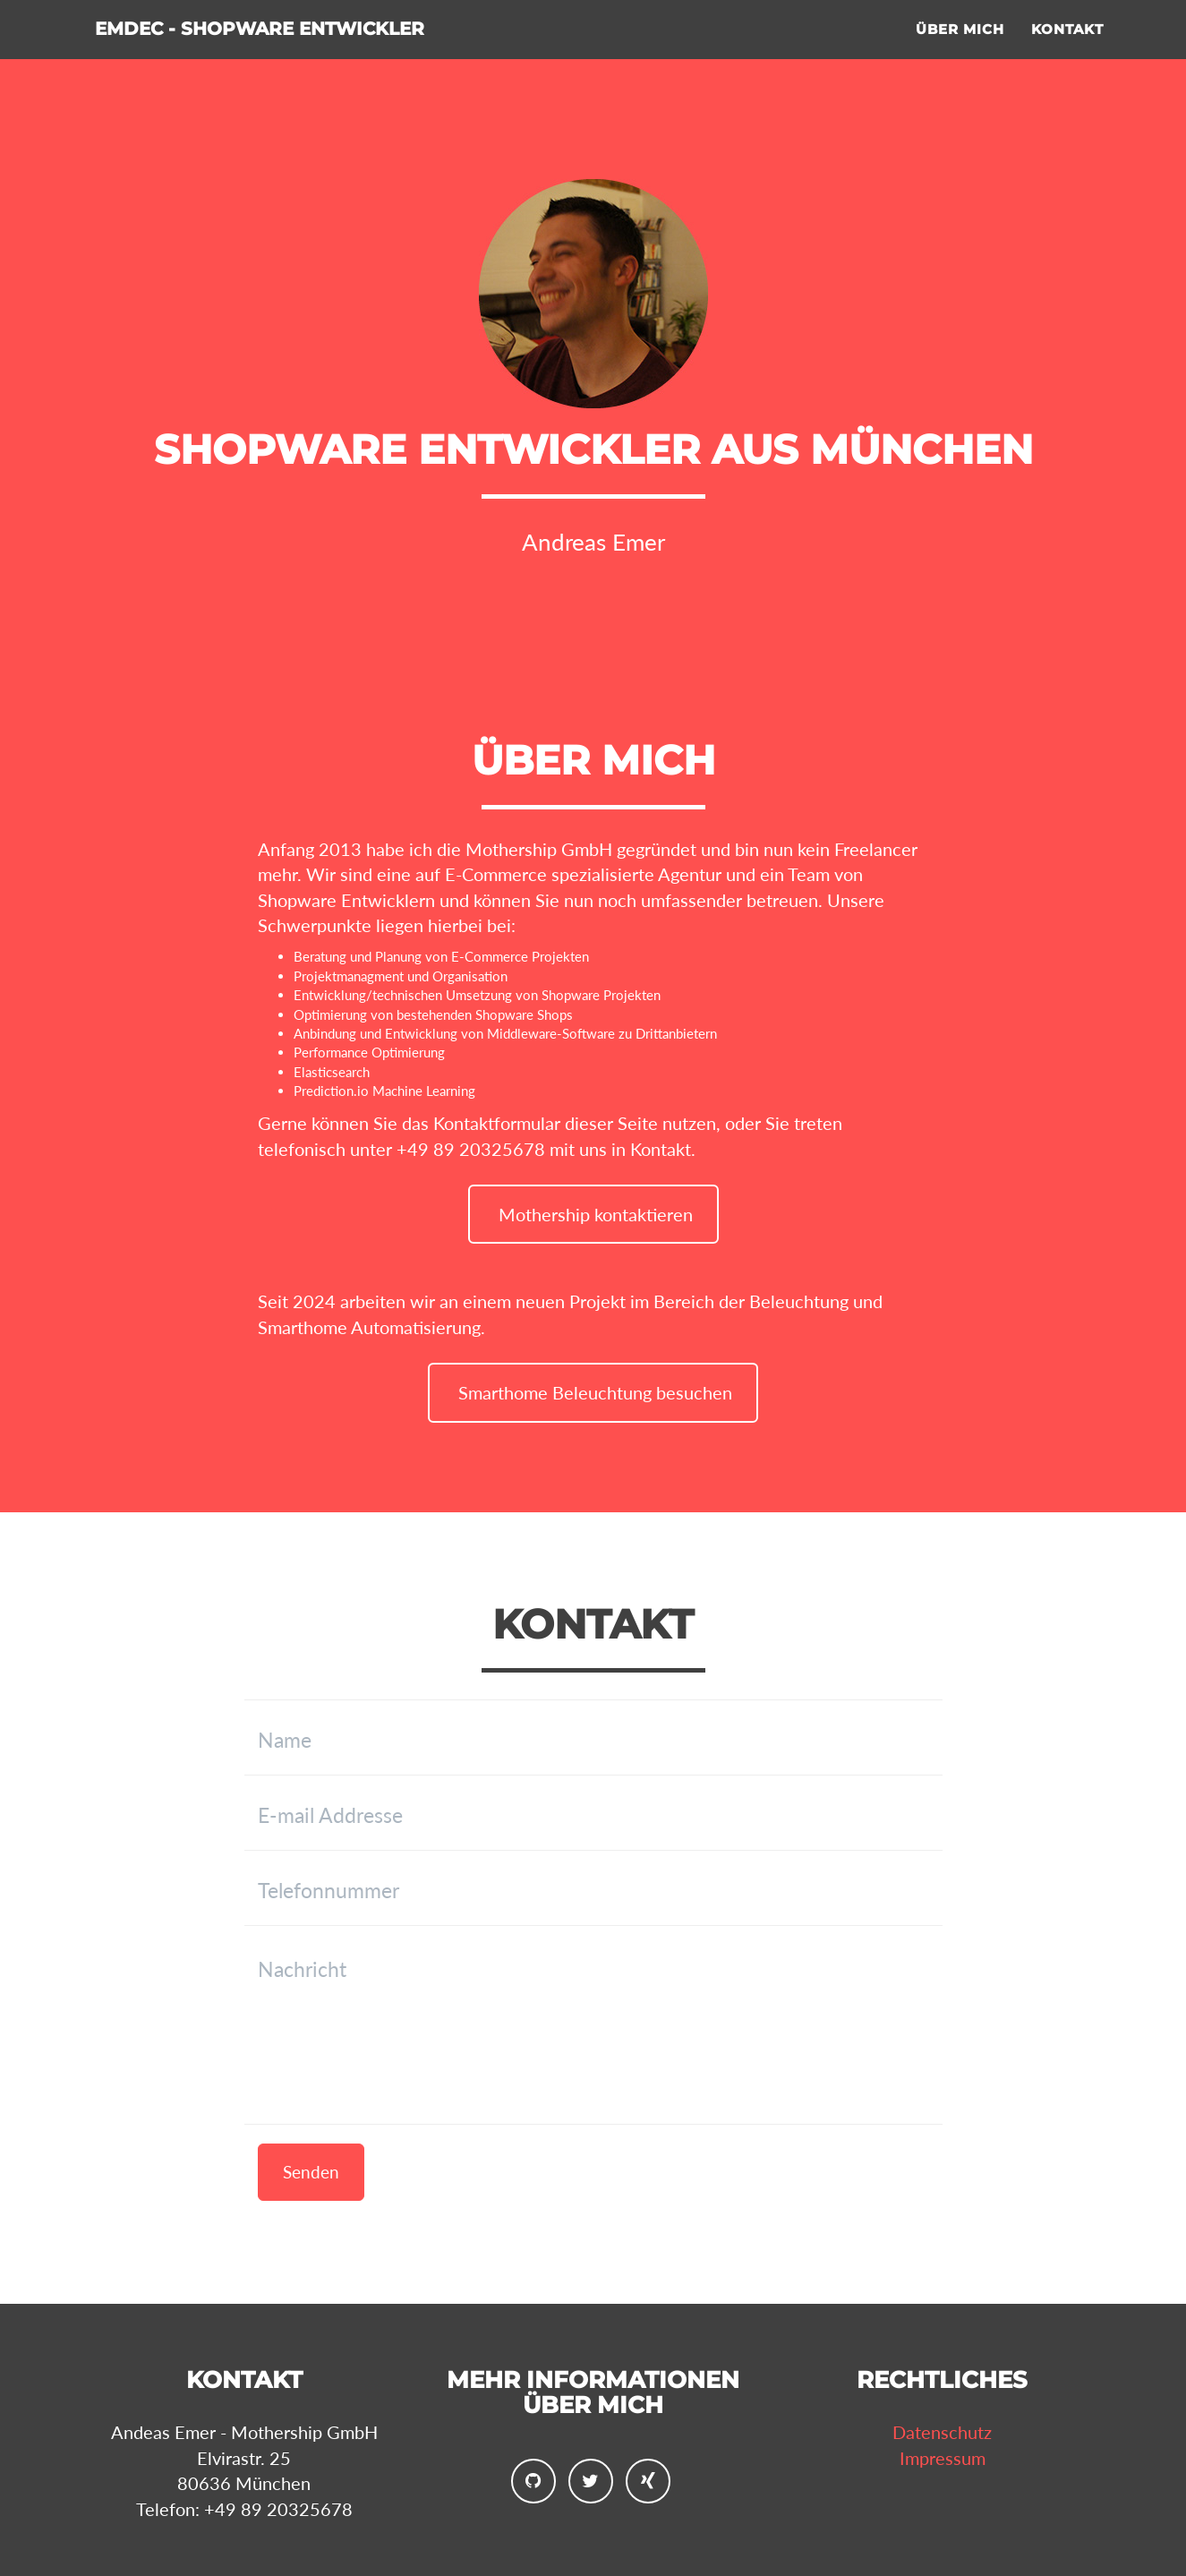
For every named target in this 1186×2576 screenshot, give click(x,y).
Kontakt (1067, 49)
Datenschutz (942, 2432)
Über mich (960, 49)
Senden (311, 2171)
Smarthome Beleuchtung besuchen (593, 1392)
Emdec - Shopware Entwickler (330, 53)
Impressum (942, 2458)
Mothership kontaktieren (593, 1214)
